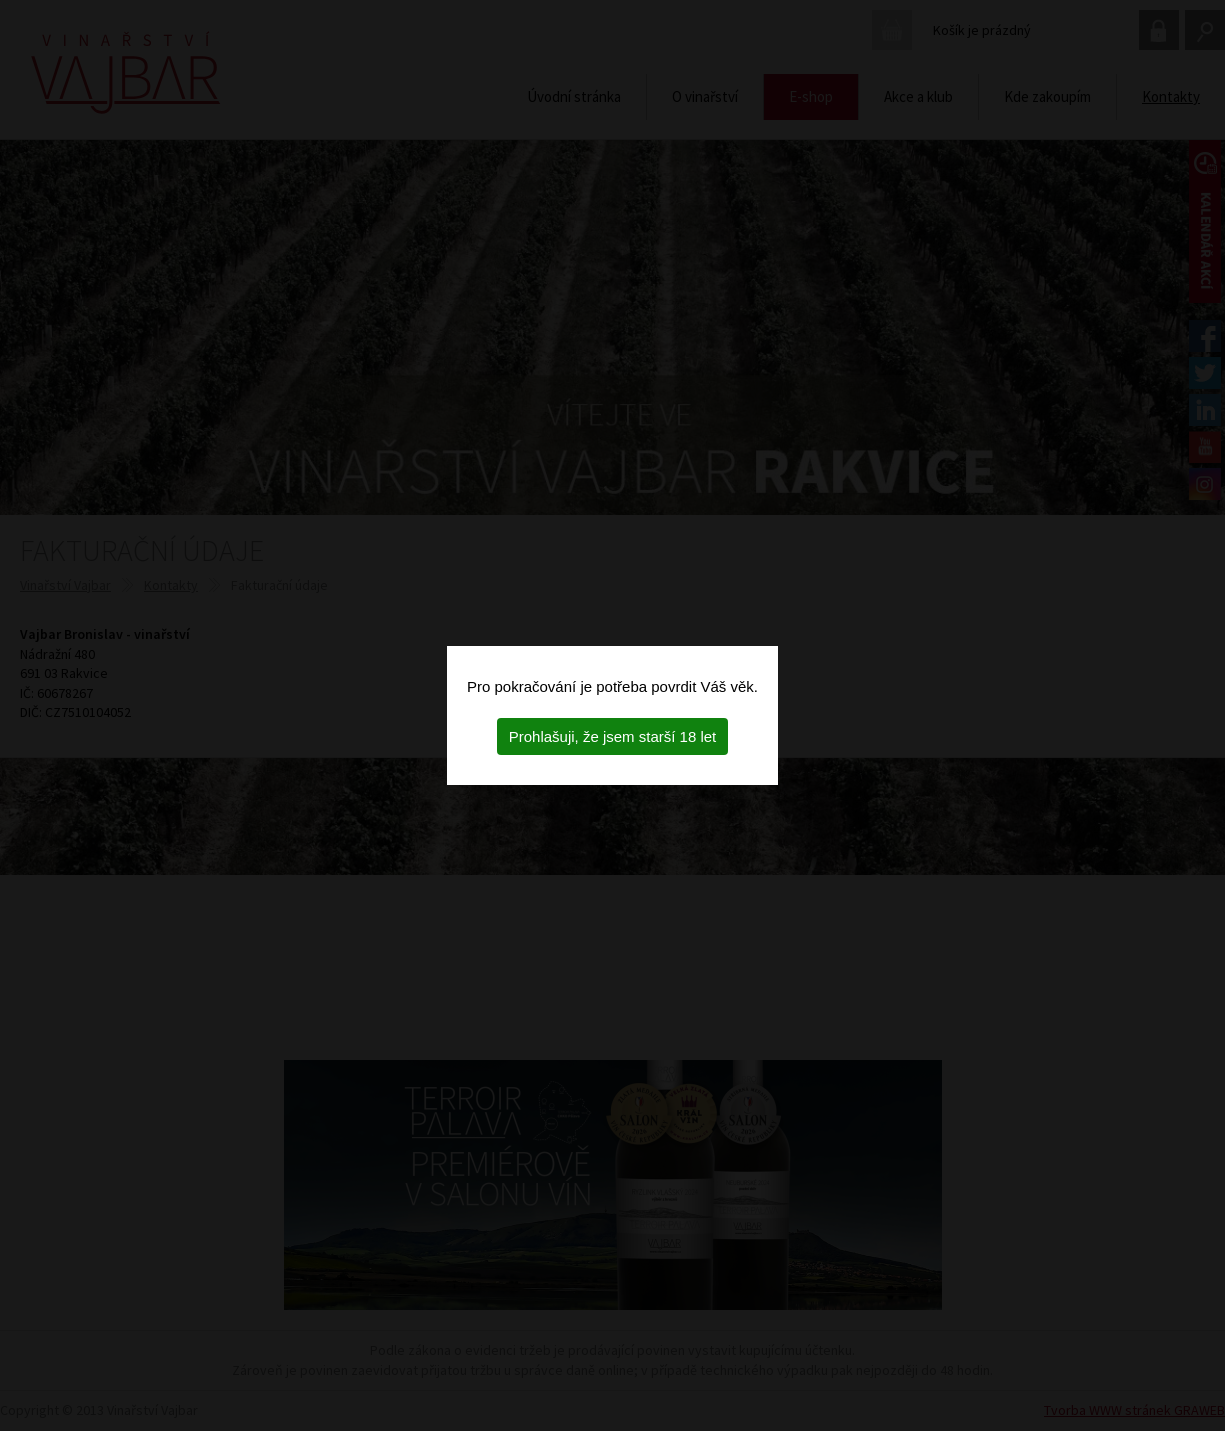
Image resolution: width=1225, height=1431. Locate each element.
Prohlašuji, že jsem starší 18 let (613, 736)
